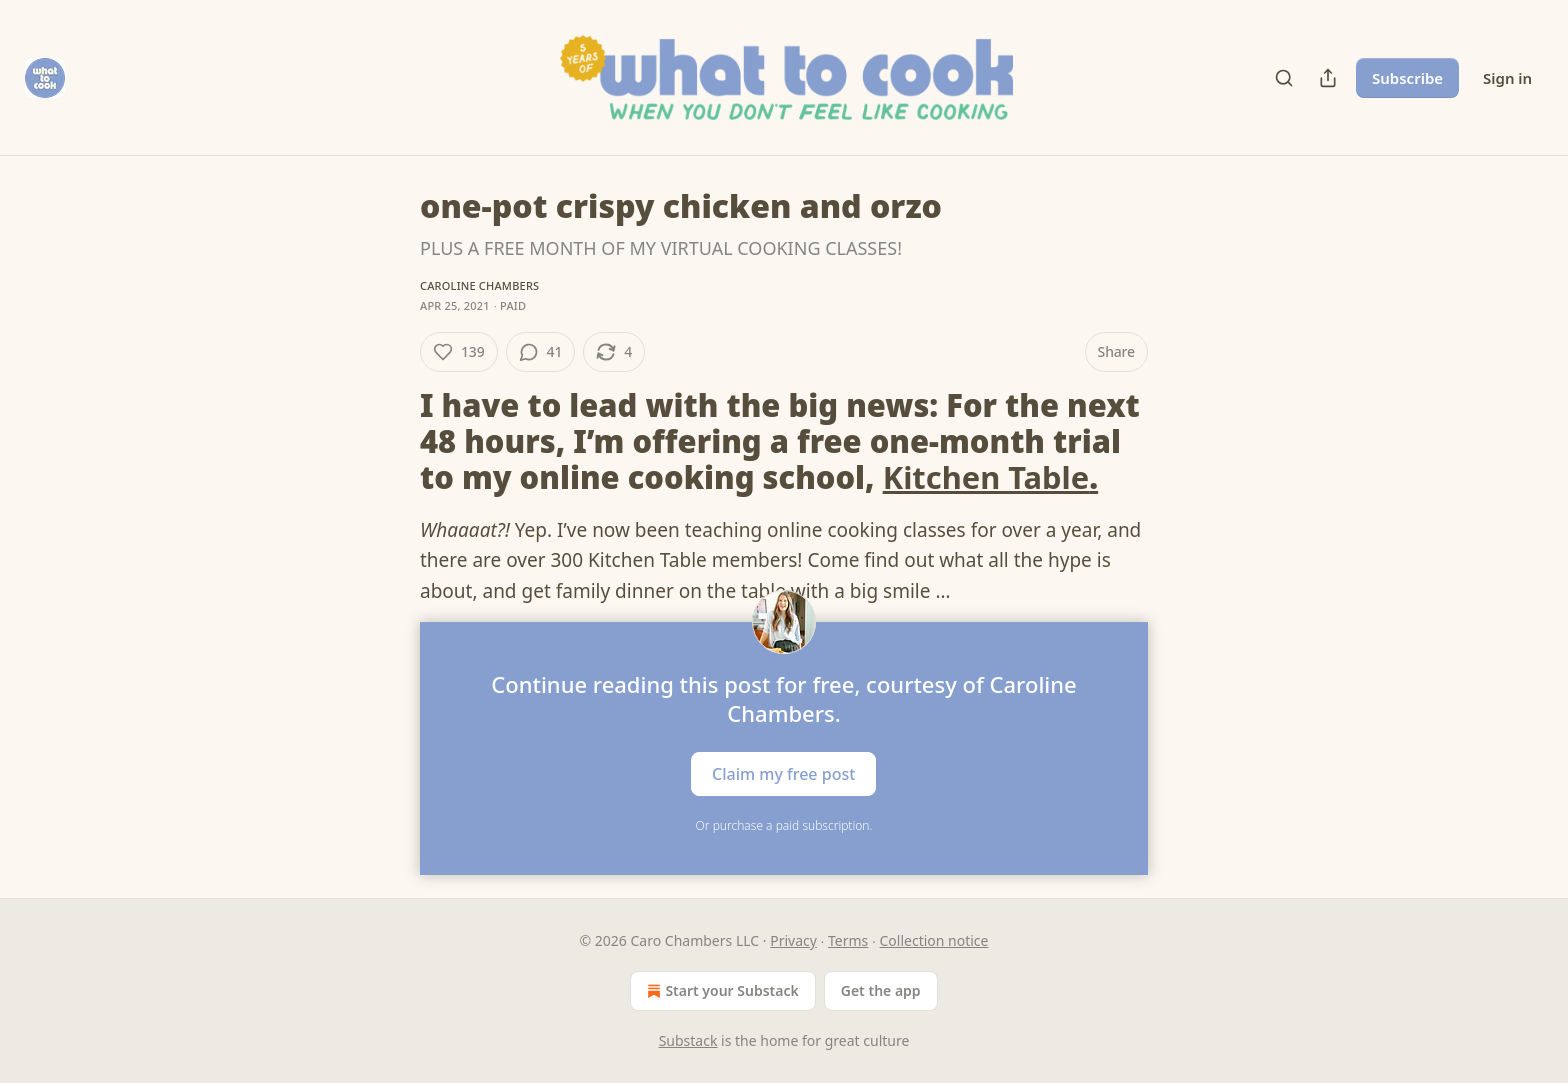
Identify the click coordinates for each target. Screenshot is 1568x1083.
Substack (688, 1040)
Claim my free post (783, 773)
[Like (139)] (459, 352)
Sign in (1507, 78)
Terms (848, 940)
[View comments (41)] (541, 352)
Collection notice (934, 940)
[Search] (1284, 78)
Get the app (881, 990)
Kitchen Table (986, 477)
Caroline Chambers (479, 285)
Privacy (793, 940)
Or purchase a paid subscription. (784, 825)
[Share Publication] (1328, 78)
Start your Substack (720, 991)
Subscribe (1407, 78)
